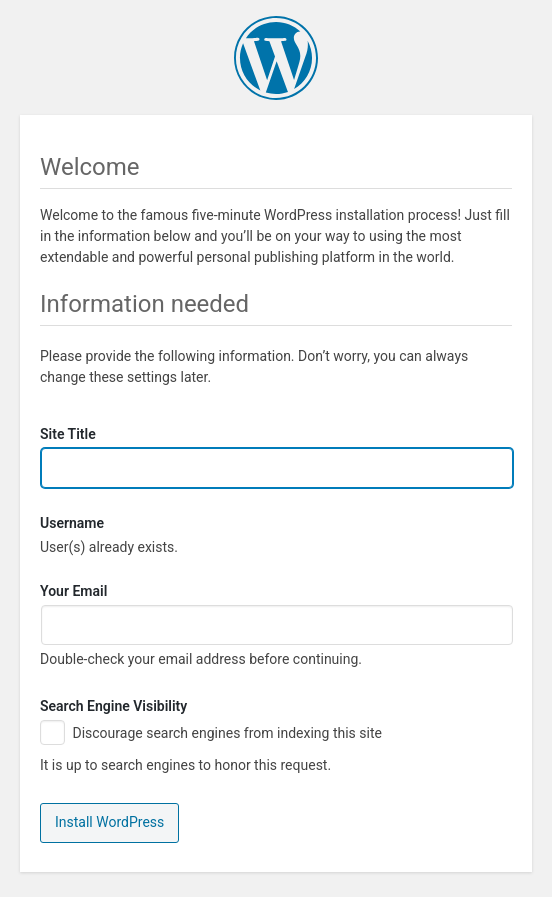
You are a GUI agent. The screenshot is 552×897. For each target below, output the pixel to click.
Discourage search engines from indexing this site (211, 734)
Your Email (73, 591)
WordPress (276, 58)
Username (72, 524)
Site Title (68, 434)
